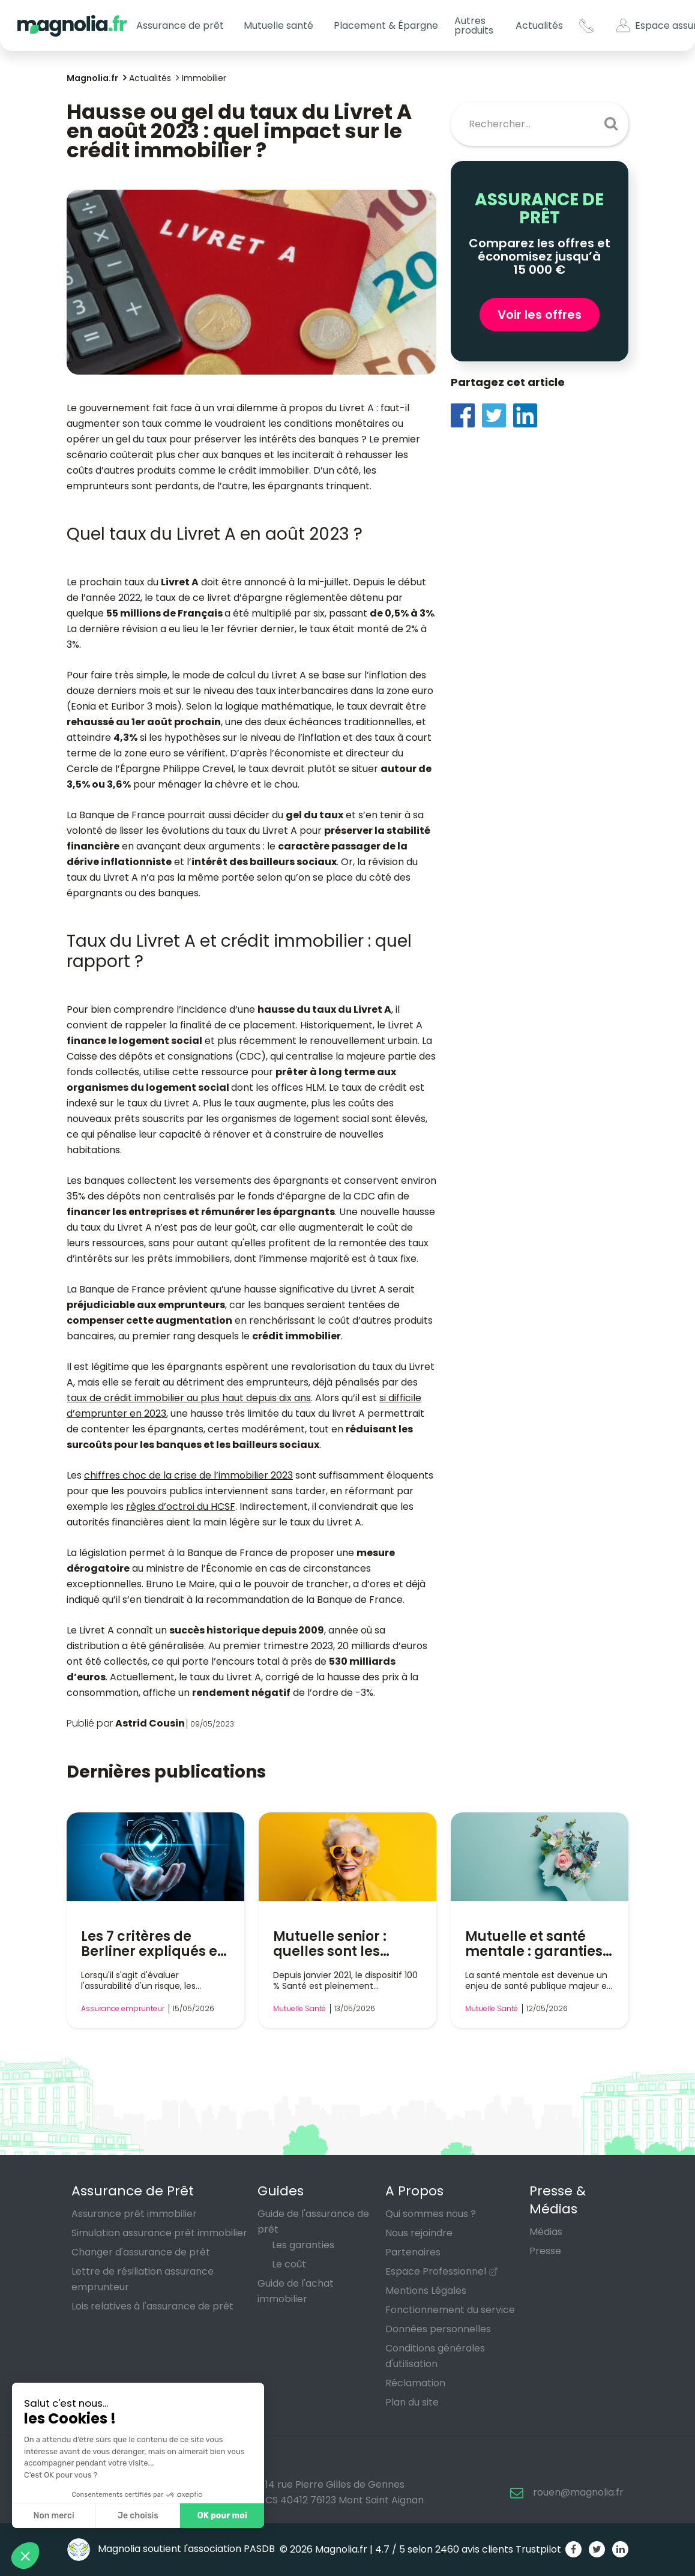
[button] (25, 2555)
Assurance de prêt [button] (180, 25)
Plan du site (412, 2402)
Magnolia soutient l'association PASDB (171, 2549)
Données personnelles (438, 2329)
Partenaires (413, 2252)
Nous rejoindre (419, 2233)
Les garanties (303, 2245)
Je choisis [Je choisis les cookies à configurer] (138, 2516)
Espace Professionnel (435, 2271)
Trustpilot (538, 2549)
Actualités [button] (539, 25)
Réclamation (415, 2383)
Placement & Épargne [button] (386, 25)
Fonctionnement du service (450, 2310)
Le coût (289, 2264)
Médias (545, 2232)
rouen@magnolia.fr (578, 2492)
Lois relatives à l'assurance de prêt (152, 2306)
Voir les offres (540, 314)
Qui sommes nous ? (430, 2214)
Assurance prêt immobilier (134, 2214)
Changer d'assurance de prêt (140, 2252)
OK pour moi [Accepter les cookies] (222, 2516)
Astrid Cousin (150, 1723)
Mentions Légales (425, 2290)
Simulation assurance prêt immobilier (159, 2233)
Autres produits (473, 25)
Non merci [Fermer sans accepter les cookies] (53, 2516)
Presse (545, 2251)
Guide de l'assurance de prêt (313, 2221)
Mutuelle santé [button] (278, 25)
